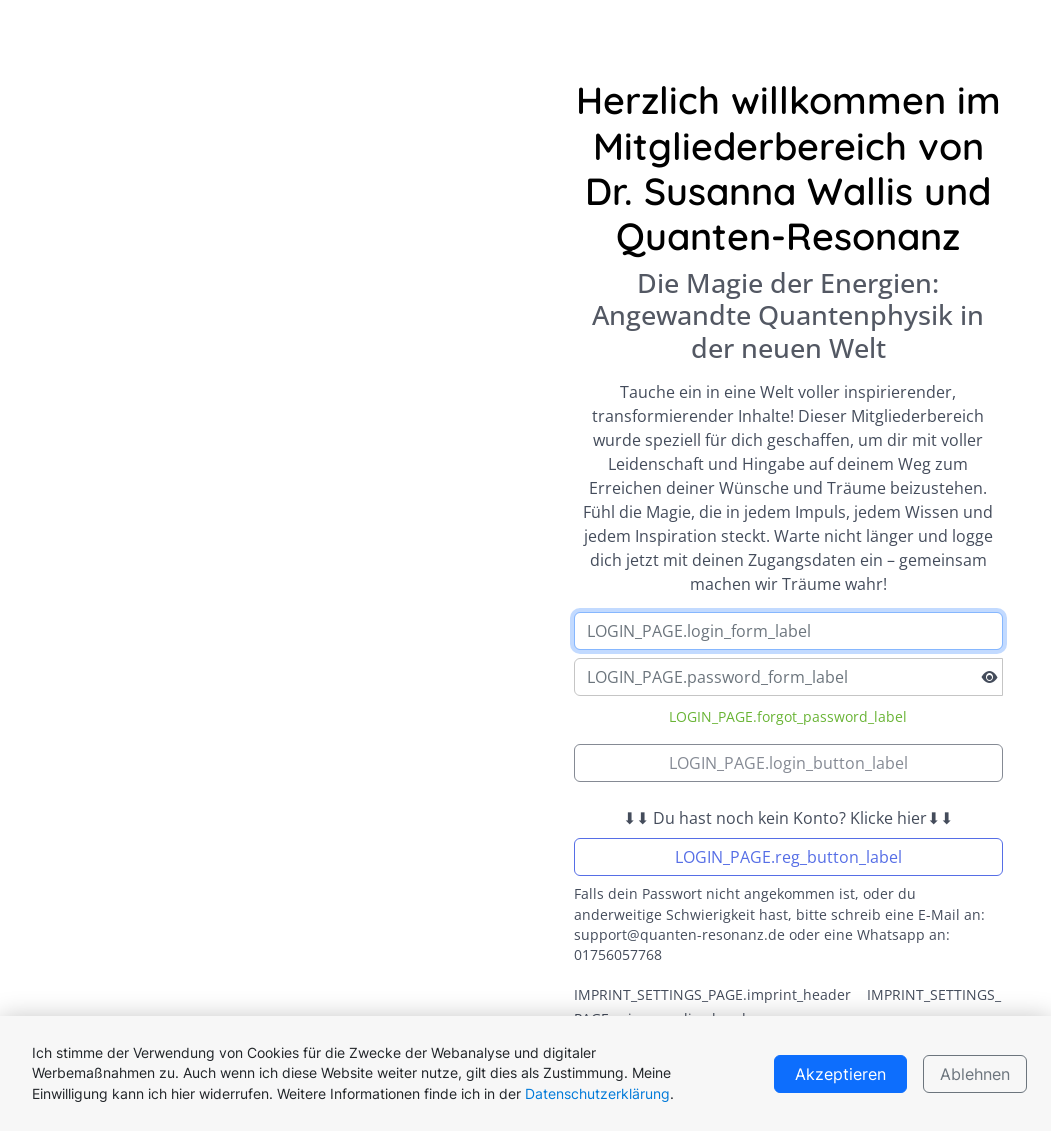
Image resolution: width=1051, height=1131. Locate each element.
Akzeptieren (840, 1074)
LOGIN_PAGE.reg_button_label (788, 857)
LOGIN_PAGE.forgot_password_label (788, 716)
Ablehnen (975, 1074)
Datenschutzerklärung (597, 1094)
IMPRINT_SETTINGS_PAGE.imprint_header (712, 994)
